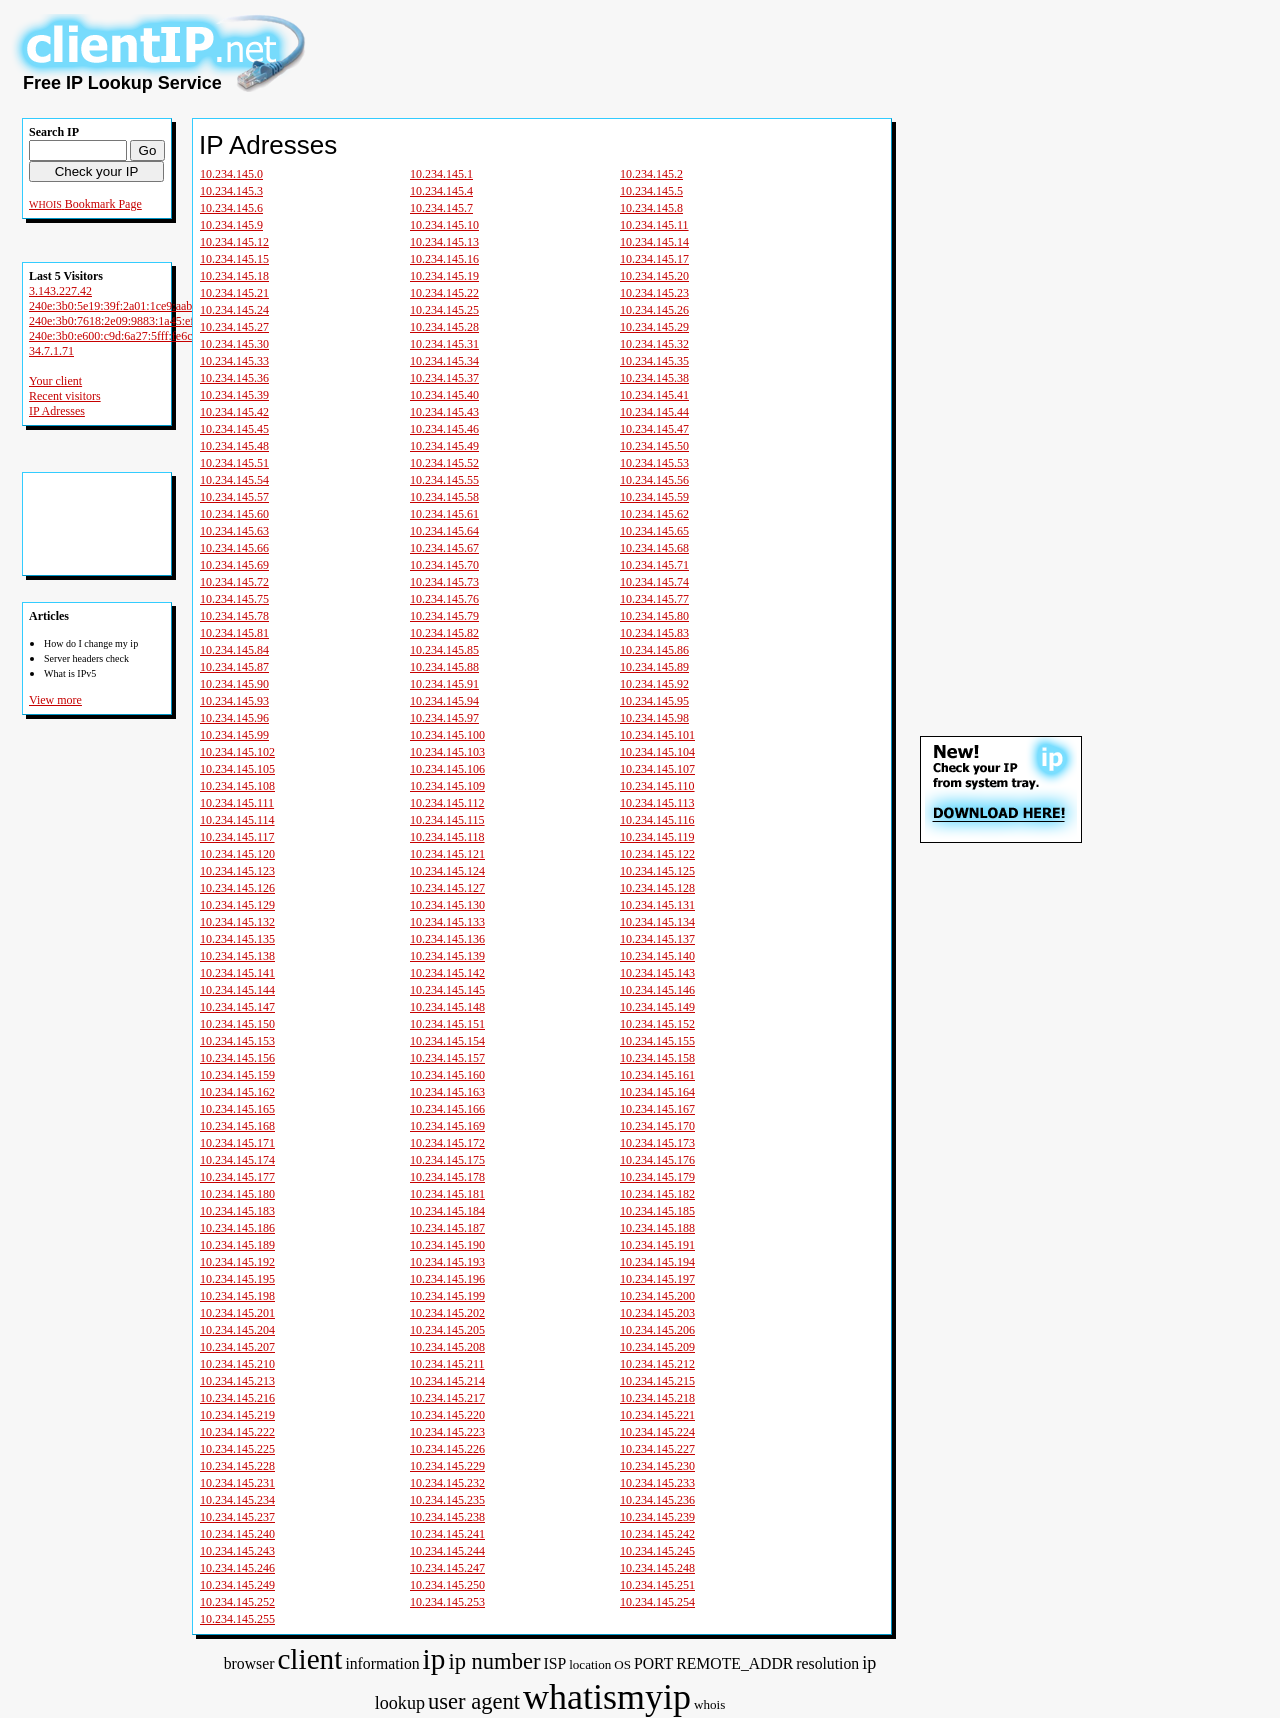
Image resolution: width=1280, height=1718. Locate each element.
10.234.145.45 (234, 429)
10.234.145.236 (657, 1500)
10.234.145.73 (444, 582)
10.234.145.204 (237, 1330)
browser (249, 1663)
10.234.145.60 (234, 514)
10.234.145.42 (234, 412)
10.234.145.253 (447, 1602)
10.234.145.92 (654, 684)
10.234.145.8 (651, 208)
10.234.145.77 (654, 599)
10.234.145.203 (657, 1313)
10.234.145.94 (444, 701)
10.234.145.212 (657, 1364)
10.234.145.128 (657, 888)
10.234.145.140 (657, 956)
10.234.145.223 (447, 1432)
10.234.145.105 (237, 769)
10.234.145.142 (447, 973)
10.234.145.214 (447, 1381)
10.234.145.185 (657, 1211)
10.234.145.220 (447, 1415)
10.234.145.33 (234, 361)
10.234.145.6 (231, 208)
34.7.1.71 (51, 351)
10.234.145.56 (654, 480)
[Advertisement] (717, 48)
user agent (474, 1701)
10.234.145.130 (447, 905)
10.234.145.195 (237, 1279)
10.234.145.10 (444, 225)
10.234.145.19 (444, 276)
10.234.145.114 (237, 820)
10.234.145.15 (234, 259)
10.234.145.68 (654, 548)
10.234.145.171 (237, 1143)
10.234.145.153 (237, 1041)
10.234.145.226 (447, 1449)
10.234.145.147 (237, 1007)
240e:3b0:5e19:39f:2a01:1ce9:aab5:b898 (127, 306)
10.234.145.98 (654, 718)
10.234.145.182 (657, 1194)
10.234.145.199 (447, 1296)
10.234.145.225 (237, 1449)
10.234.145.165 (237, 1109)
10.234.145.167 (657, 1109)
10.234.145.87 (234, 667)
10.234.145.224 (657, 1432)
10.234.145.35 (654, 361)
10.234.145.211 (447, 1364)
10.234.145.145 (447, 990)
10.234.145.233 (657, 1483)
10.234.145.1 (441, 174)
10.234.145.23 (654, 293)
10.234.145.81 (234, 633)
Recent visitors (65, 396)
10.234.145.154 (447, 1041)
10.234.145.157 (447, 1058)
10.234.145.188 (657, 1228)
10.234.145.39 (234, 395)
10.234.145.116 (657, 820)
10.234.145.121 (447, 854)
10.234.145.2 (651, 174)
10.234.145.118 (447, 837)
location (590, 1664)
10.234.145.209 (657, 1347)
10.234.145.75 (234, 599)
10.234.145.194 (657, 1262)
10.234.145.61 (444, 514)
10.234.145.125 (657, 871)
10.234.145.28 (444, 327)
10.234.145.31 (444, 344)
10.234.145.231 (237, 1483)
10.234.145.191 (657, 1245)
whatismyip (607, 1697)
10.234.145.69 (234, 565)
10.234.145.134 (657, 922)
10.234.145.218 (657, 1398)
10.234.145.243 (237, 1551)
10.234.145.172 (447, 1143)
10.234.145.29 (654, 327)
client (309, 1659)
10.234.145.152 (657, 1024)
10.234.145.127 (447, 888)
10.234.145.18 (234, 276)
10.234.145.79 (444, 616)
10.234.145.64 (444, 531)
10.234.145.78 (234, 616)
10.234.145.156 (237, 1058)
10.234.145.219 (237, 1415)
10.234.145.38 (654, 378)
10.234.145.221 (657, 1415)
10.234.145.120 (237, 854)
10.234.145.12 (234, 242)
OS (622, 1664)
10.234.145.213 (237, 1381)
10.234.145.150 (237, 1024)
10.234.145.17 (654, 259)
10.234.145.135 (237, 939)
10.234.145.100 (447, 735)
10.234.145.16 (444, 259)
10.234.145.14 (654, 242)
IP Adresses (57, 411)
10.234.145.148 (447, 1007)
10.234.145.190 (447, 1245)
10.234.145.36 (234, 378)
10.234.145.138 (237, 956)
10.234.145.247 (447, 1568)
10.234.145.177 (237, 1177)
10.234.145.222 (237, 1432)
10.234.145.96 (234, 718)
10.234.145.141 (237, 973)
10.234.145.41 (654, 395)
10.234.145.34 (444, 361)
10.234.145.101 (657, 735)
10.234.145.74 (654, 582)
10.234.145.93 (234, 701)
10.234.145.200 (657, 1296)
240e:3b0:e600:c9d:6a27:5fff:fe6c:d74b (124, 336)
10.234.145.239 (657, 1517)
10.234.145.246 (237, 1568)
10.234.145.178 (447, 1177)
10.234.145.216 (237, 1398)
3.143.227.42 (60, 291)
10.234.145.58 (444, 497)
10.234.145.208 (447, 1347)
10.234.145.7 (441, 208)
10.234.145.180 (237, 1194)
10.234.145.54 (234, 480)
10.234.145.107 (657, 769)
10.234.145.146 (657, 990)
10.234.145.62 (654, 514)
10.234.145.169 (447, 1126)
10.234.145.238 (447, 1517)
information (382, 1663)
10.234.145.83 (654, 633)
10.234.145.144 (237, 990)
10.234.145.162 (237, 1092)
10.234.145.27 (234, 327)
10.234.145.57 (234, 497)
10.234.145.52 (444, 463)
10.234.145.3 (231, 191)
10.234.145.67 (444, 548)
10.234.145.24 (234, 310)
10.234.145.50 (654, 446)
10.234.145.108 (237, 786)
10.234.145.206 (657, 1330)
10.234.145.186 (237, 1228)
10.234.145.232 (447, 1483)
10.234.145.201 (237, 1313)
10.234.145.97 (444, 718)
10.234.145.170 (657, 1126)
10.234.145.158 (657, 1058)
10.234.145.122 (657, 854)
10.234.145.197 (657, 1279)
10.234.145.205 (447, 1330)
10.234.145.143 (657, 973)
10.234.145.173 (657, 1143)
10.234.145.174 (237, 1160)
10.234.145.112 (447, 803)
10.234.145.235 (447, 1500)
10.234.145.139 (447, 956)
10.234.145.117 (237, 837)
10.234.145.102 (237, 752)
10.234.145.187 (447, 1228)
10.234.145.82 (444, 633)
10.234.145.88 (444, 667)
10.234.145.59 (654, 497)
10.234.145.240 (237, 1534)
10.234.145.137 (657, 939)
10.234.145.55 (444, 480)
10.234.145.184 (447, 1211)
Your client (55, 381)
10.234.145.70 (444, 565)
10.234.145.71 (654, 565)
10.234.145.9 (231, 225)
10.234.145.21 (234, 293)
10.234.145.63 (234, 531)
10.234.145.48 (234, 446)
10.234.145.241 (447, 1534)
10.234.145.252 (237, 1602)
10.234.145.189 (237, 1245)
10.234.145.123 (237, 871)
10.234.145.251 (657, 1585)
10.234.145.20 (654, 276)
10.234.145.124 (447, 871)
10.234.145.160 (447, 1075)
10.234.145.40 (444, 395)
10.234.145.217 (447, 1398)
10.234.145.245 (657, 1551)
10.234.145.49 (444, 446)
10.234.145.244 (447, 1551)
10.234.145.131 (657, 905)
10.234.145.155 (657, 1041)
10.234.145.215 (657, 1381)
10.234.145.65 (654, 531)
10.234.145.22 (444, 293)
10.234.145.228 (237, 1466)
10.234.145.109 (447, 786)
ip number (494, 1661)
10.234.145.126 (237, 888)
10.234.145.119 (657, 837)
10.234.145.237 (237, 1517)
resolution (827, 1663)
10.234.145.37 (444, 378)
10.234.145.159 (237, 1075)
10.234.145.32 (654, 344)
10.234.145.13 (444, 242)
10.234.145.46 (444, 429)
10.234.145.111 (237, 803)
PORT (653, 1663)
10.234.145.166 (447, 1109)
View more (55, 700)
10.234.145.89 (654, 667)
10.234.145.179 (657, 1177)
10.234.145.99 (234, 735)
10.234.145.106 (447, 769)
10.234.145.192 (237, 1262)
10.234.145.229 (447, 1466)
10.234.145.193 (447, 1262)
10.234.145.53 (654, 463)
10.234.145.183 (237, 1211)
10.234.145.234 (237, 1500)
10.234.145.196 (447, 1279)
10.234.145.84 (234, 650)
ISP (554, 1663)
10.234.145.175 (447, 1160)
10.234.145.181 (447, 1194)
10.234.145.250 (447, 1585)
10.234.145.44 (654, 412)
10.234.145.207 (237, 1347)
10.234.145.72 (234, 582)
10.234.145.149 (657, 1007)
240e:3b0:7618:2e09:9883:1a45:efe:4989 (128, 321)
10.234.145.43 (444, 412)
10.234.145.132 (237, 922)
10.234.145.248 (657, 1568)
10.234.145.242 (657, 1534)
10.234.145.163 (447, 1092)
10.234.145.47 (654, 429)
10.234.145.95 (654, 701)
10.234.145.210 (237, 1364)
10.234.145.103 (447, 752)
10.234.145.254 (657, 1602)
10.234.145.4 (441, 191)
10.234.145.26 (654, 310)
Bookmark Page (103, 204)
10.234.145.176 (657, 1160)
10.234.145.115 (447, 820)
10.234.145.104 (657, 752)
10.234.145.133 (447, 922)
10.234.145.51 (234, 463)
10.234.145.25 (444, 310)
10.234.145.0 (231, 174)
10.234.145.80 (654, 616)
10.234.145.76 (444, 599)
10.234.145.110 (657, 786)
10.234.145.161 (657, 1075)
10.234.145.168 (237, 1126)
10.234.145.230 (657, 1466)
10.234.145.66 (234, 548)
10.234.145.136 (447, 939)
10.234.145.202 (447, 1313)
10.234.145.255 (237, 1619)
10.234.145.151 (447, 1024)
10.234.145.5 (651, 191)
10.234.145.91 (444, 684)
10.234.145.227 (657, 1449)
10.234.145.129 (237, 905)
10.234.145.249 (237, 1585)
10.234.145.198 (237, 1296)
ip (434, 1659)
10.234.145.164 (657, 1092)
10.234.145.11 (654, 225)
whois (709, 1704)
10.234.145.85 (444, 650)
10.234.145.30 (234, 344)
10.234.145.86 (654, 650)
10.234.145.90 (234, 684)
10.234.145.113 (657, 803)
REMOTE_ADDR (734, 1663)
